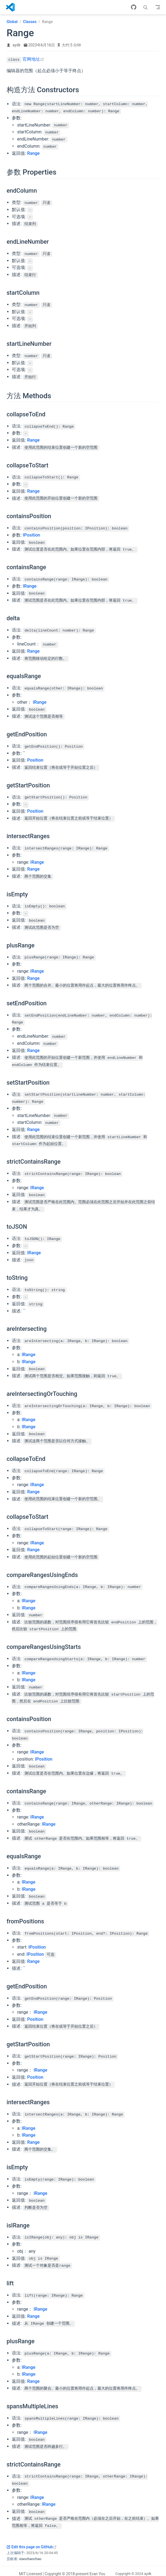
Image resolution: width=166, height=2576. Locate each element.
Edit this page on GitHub (32, 2541)
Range (33, 153)
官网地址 (33, 59)
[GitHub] (133, 7)
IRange (29, 584)
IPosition (31, 533)
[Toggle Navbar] (158, 7)
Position (35, 758)
